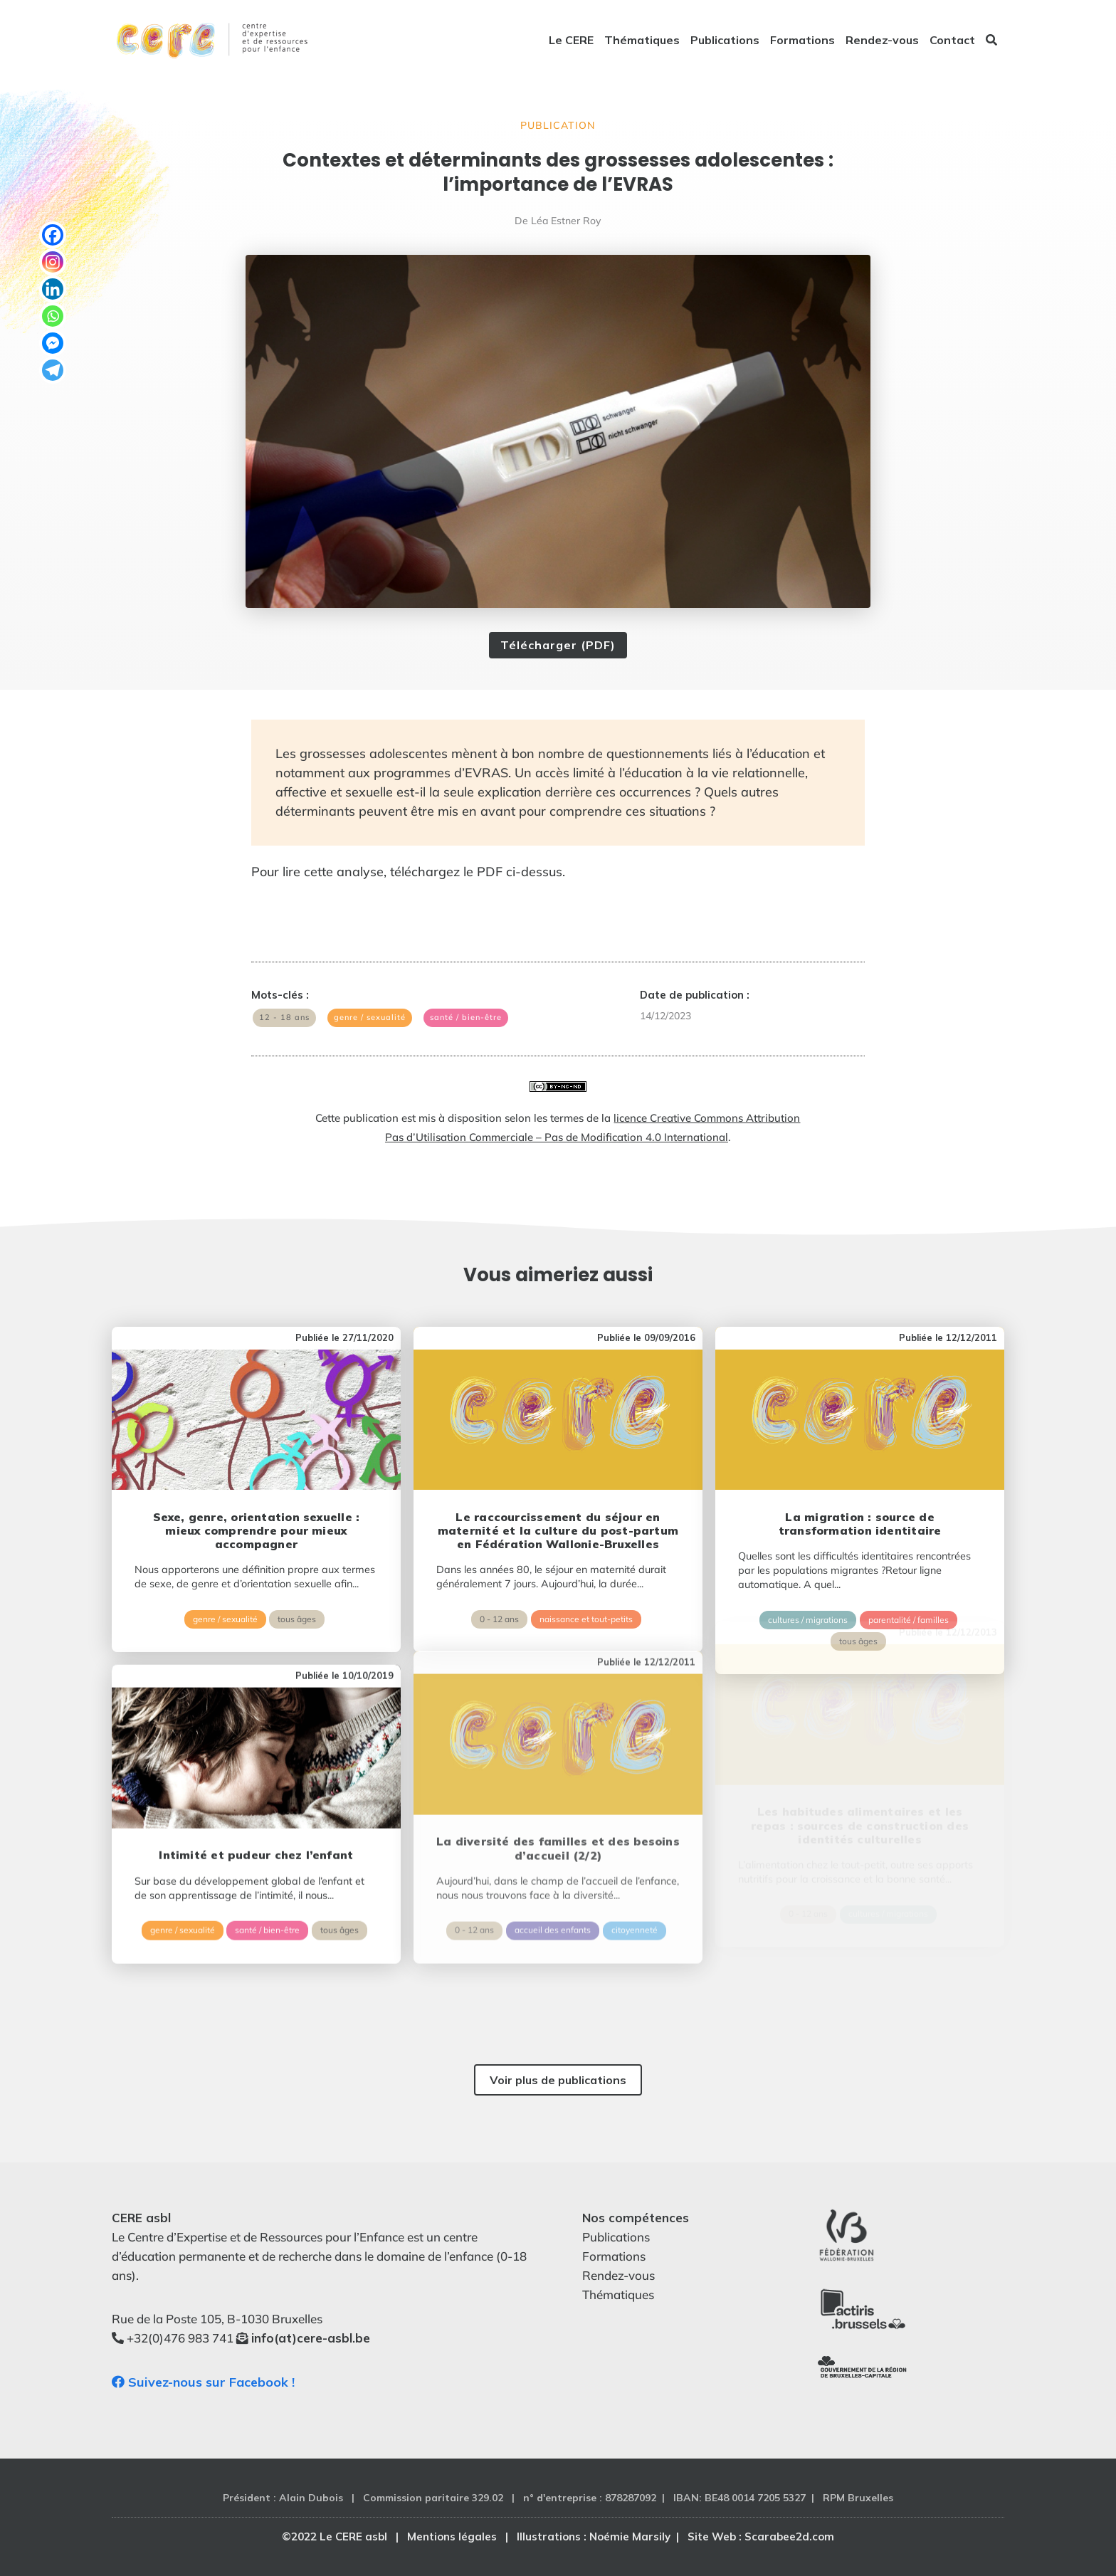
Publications (724, 41)
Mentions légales (452, 2536)
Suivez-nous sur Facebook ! (203, 2382)
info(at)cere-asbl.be (310, 2337)
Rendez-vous (882, 41)
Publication (557, 125)
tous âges (297, 1574)
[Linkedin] (52, 289)
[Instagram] (52, 261)
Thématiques (642, 41)
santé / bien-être (466, 1017)
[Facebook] (52, 234)
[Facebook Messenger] (52, 343)
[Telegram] (52, 370)
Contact (952, 41)
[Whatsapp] (52, 316)
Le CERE (571, 41)
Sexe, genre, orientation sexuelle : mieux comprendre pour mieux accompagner (256, 1485)
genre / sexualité (370, 1017)
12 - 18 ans (284, 1017)
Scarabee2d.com (789, 2536)
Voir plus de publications (558, 2080)
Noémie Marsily (629, 2536)
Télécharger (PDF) (558, 645)
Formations (802, 41)
